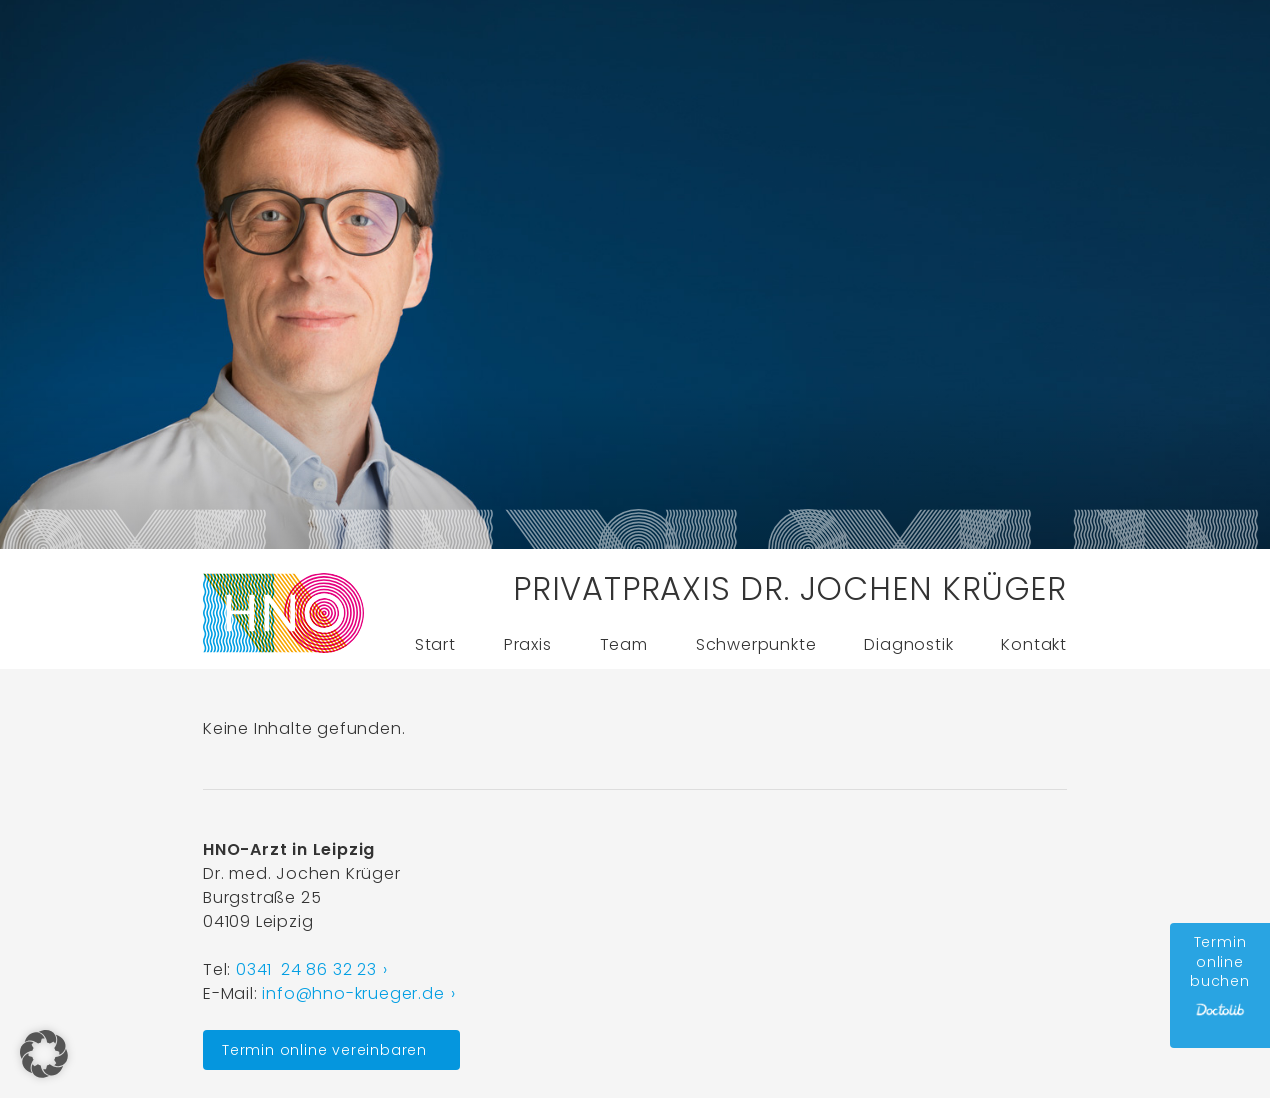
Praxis (528, 644)
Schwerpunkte (756, 644)
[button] (44, 1054)
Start (435, 644)
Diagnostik (908, 644)
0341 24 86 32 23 (306, 969)
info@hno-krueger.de (353, 993)
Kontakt (1034, 644)
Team (624, 644)
